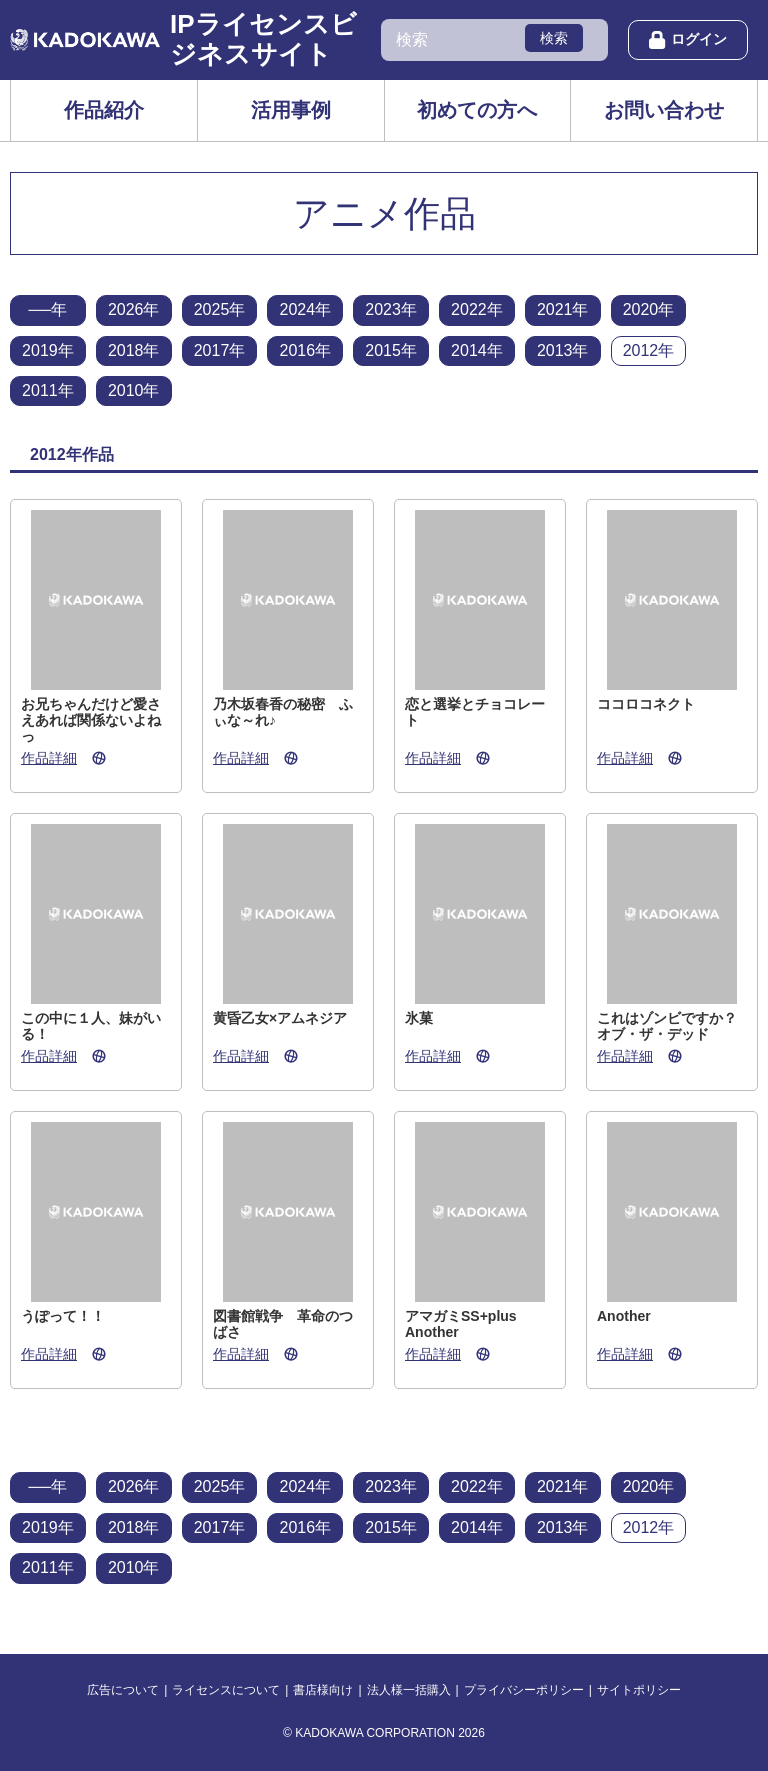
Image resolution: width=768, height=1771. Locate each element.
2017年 (220, 350)
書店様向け (323, 1690)
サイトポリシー (639, 1690)
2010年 (134, 390)
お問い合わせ (664, 110)
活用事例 (291, 110)
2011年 (48, 390)
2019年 (48, 350)
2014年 (477, 350)
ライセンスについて (226, 1690)
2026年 (134, 309)
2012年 (649, 350)
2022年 (477, 309)
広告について (123, 1690)
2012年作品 (72, 454)
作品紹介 (104, 110)
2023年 (391, 309)
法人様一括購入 (409, 1690)
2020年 (649, 309)
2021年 (563, 309)
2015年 (391, 350)
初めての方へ (477, 110)
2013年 (563, 350)
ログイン (688, 40)
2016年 (305, 350)
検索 (554, 38)
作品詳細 (49, 758)
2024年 (305, 309)
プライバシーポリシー (524, 1690)
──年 (48, 309)
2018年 (134, 350)
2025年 (220, 309)
